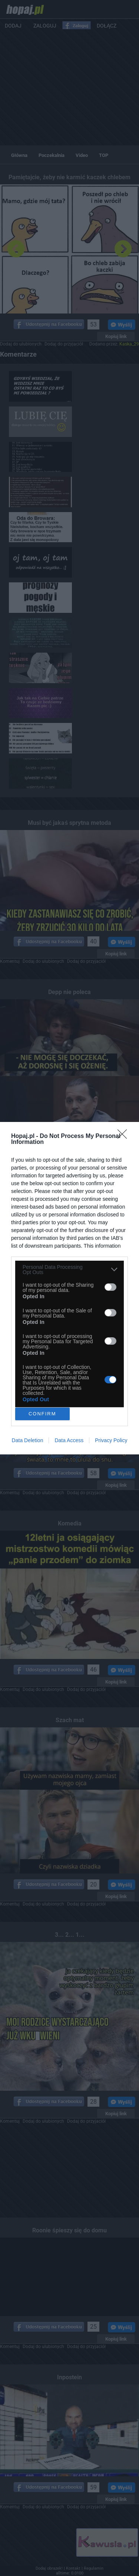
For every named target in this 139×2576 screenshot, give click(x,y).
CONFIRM (42, 1413)
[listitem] (69, 1269)
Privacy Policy (111, 1440)
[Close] (125, 1136)
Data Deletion (27, 1440)
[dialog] (69, 1288)
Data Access (68, 1440)
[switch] (110, 1287)
